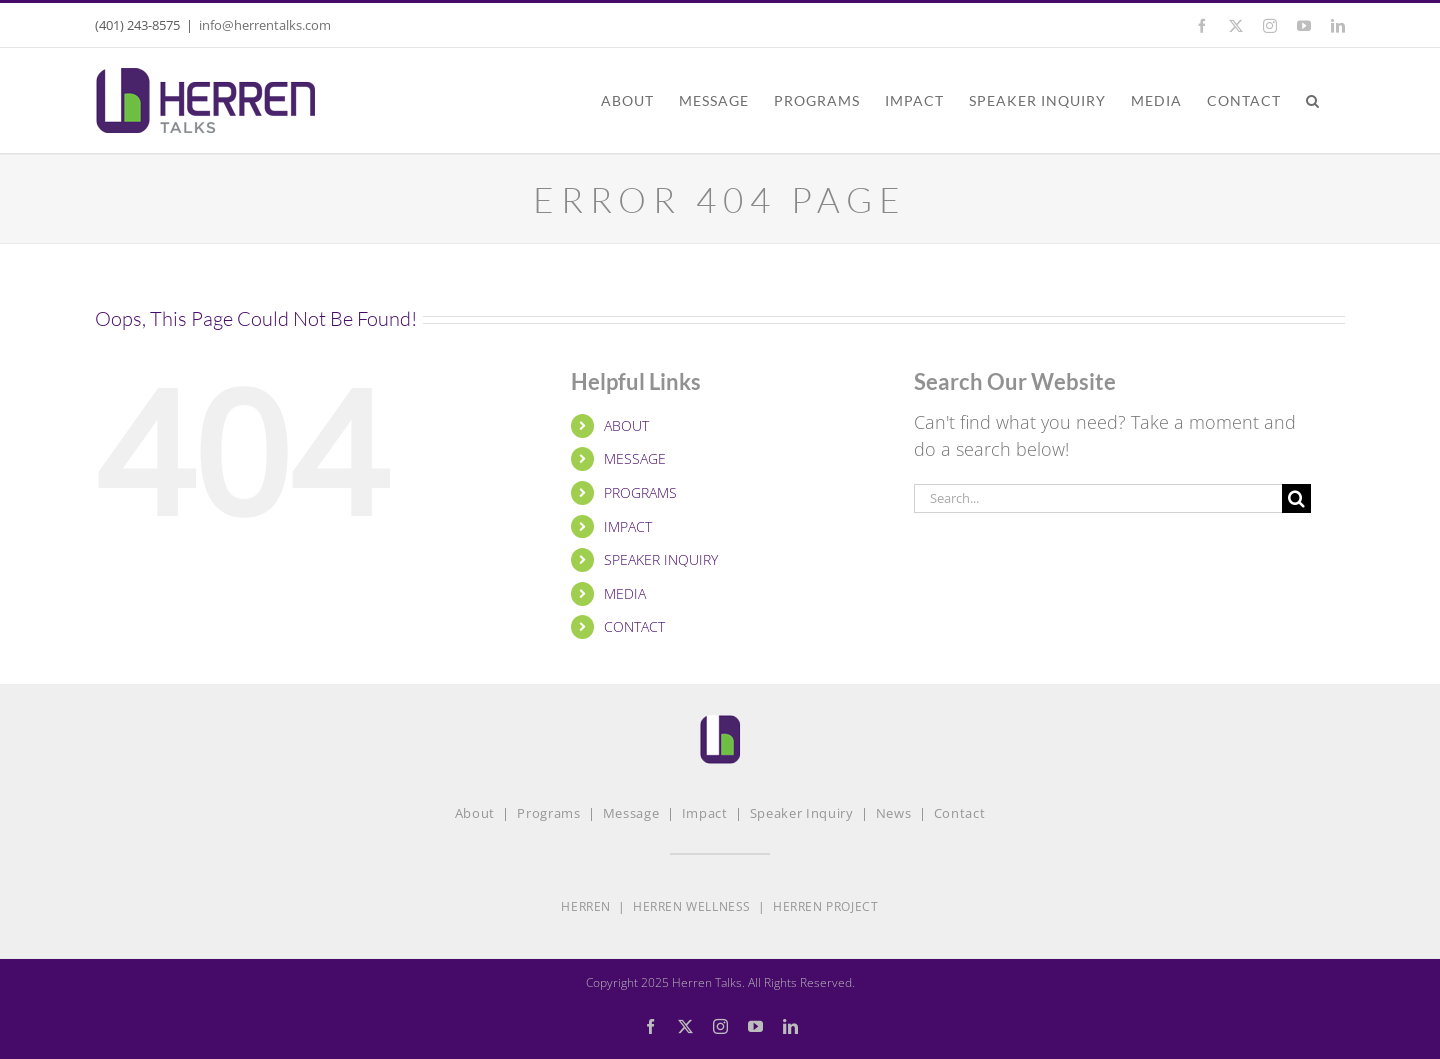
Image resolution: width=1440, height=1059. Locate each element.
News (894, 813)
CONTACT (634, 626)
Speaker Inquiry (802, 813)
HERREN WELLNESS (692, 906)
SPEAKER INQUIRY (661, 559)
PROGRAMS (640, 492)
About (475, 813)
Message (631, 813)
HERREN (586, 906)
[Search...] (1098, 498)
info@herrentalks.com (265, 25)
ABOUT (626, 425)
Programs (548, 813)
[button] (1313, 100)
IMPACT (628, 526)
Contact (960, 813)
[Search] (1296, 498)
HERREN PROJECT (825, 906)
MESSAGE (635, 458)
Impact (705, 813)
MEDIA (625, 593)
